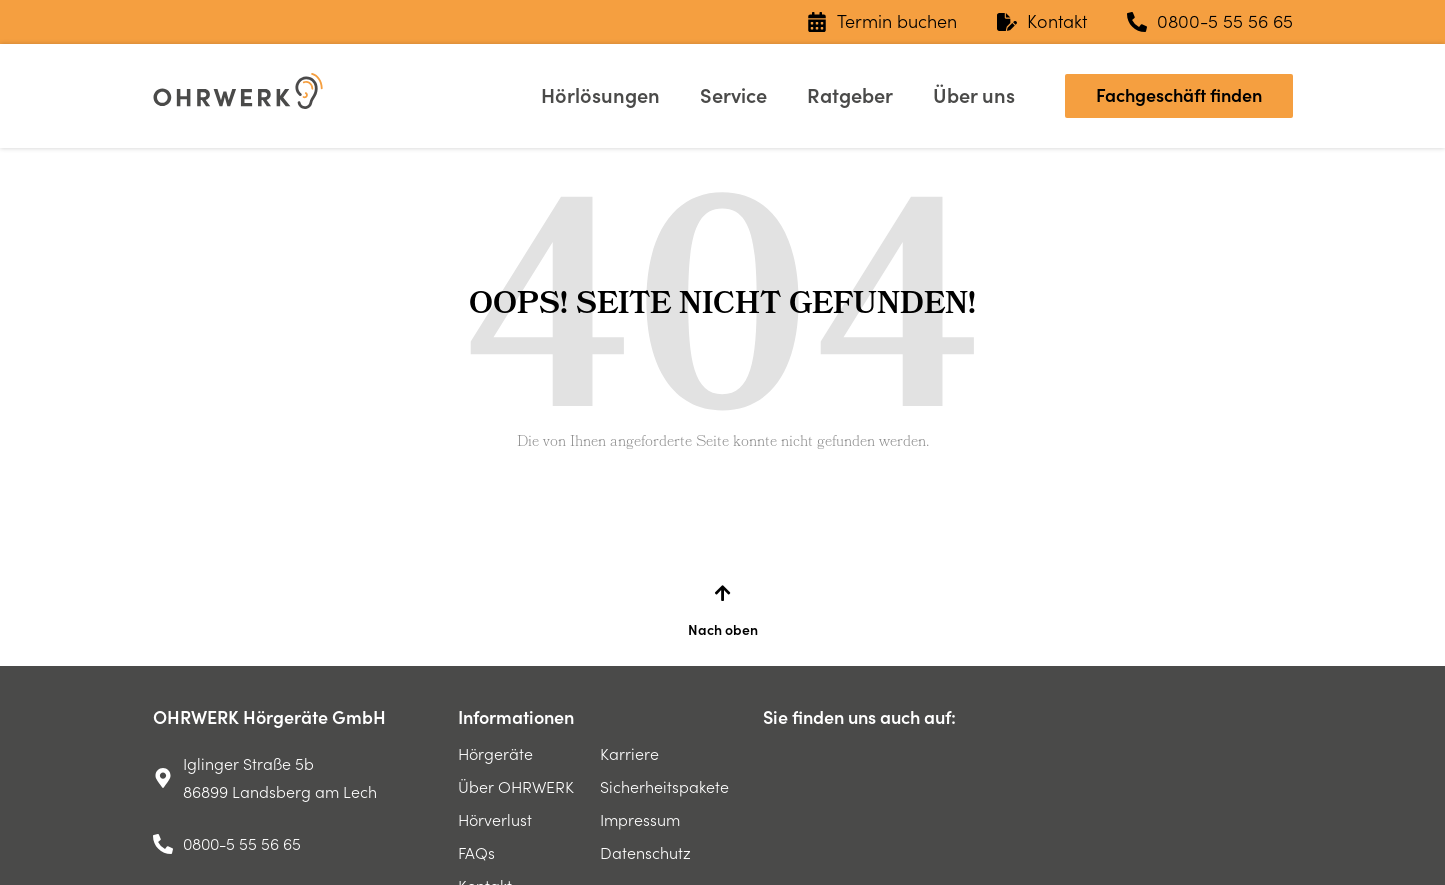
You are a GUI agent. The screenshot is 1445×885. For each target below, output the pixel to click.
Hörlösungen (600, 96)
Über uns (974, 96)
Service (733, 96)
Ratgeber (850, 96)
